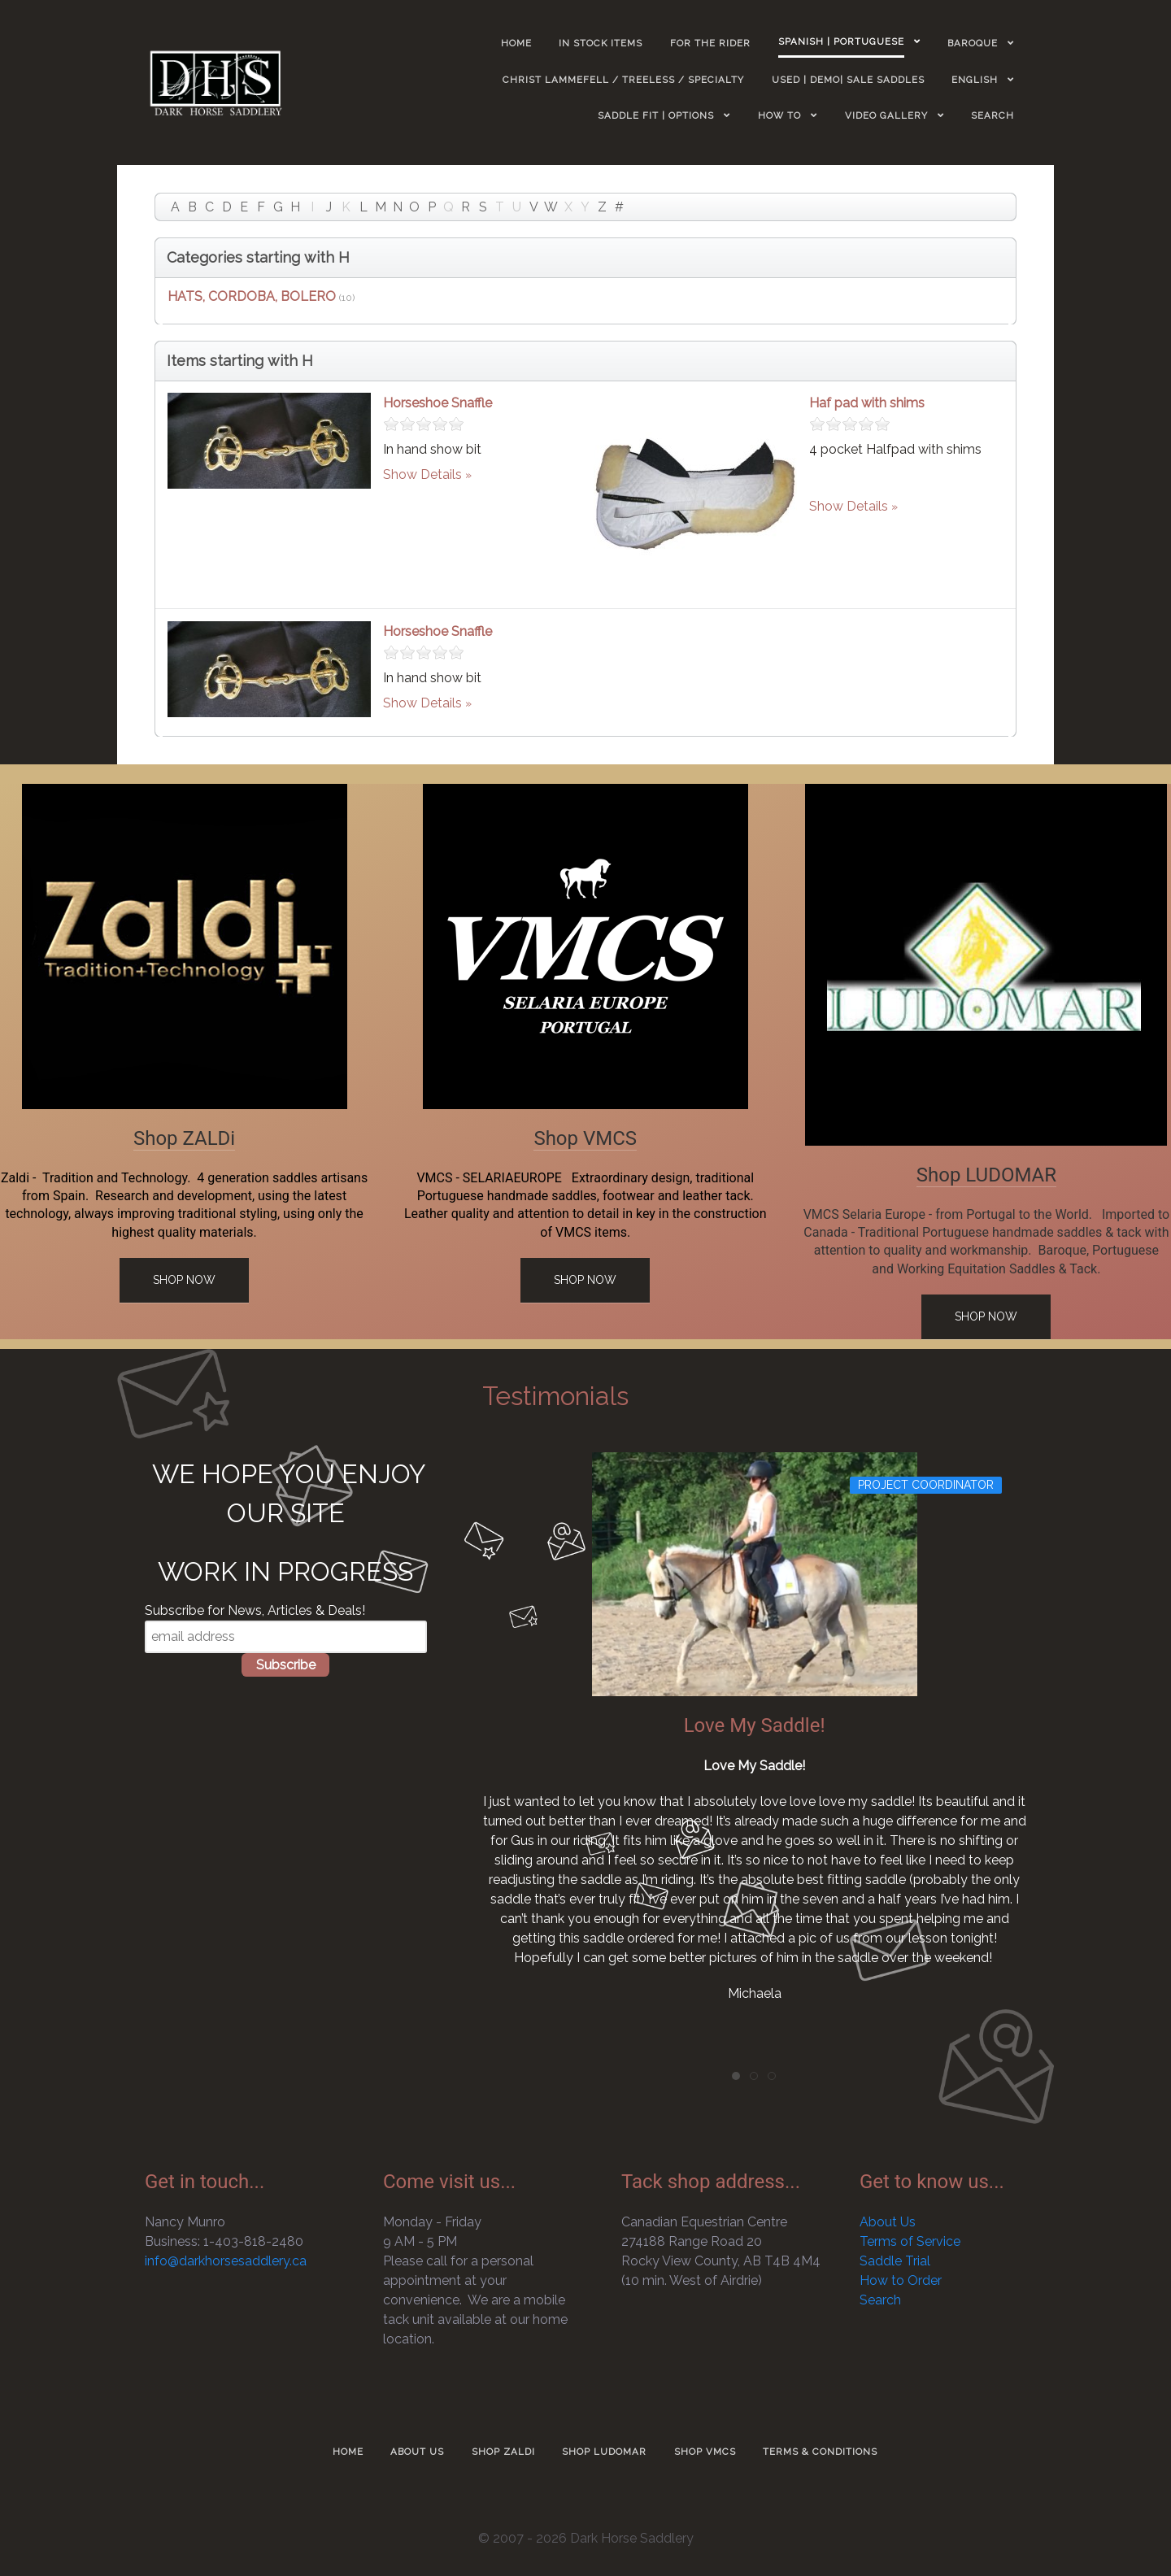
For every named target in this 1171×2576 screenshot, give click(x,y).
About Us (888, 2222)
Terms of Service (910, 2241)
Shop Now (184, 1279)
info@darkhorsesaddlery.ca (226, 2261)
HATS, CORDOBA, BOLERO (252, 296)
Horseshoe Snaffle (437, 403)
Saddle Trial (895, 2261)
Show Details (422, 474)
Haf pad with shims (867, 403)
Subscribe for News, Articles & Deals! (255, 1610)
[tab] (736, 2076)
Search (880, 2300)
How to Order (901, 2280)
